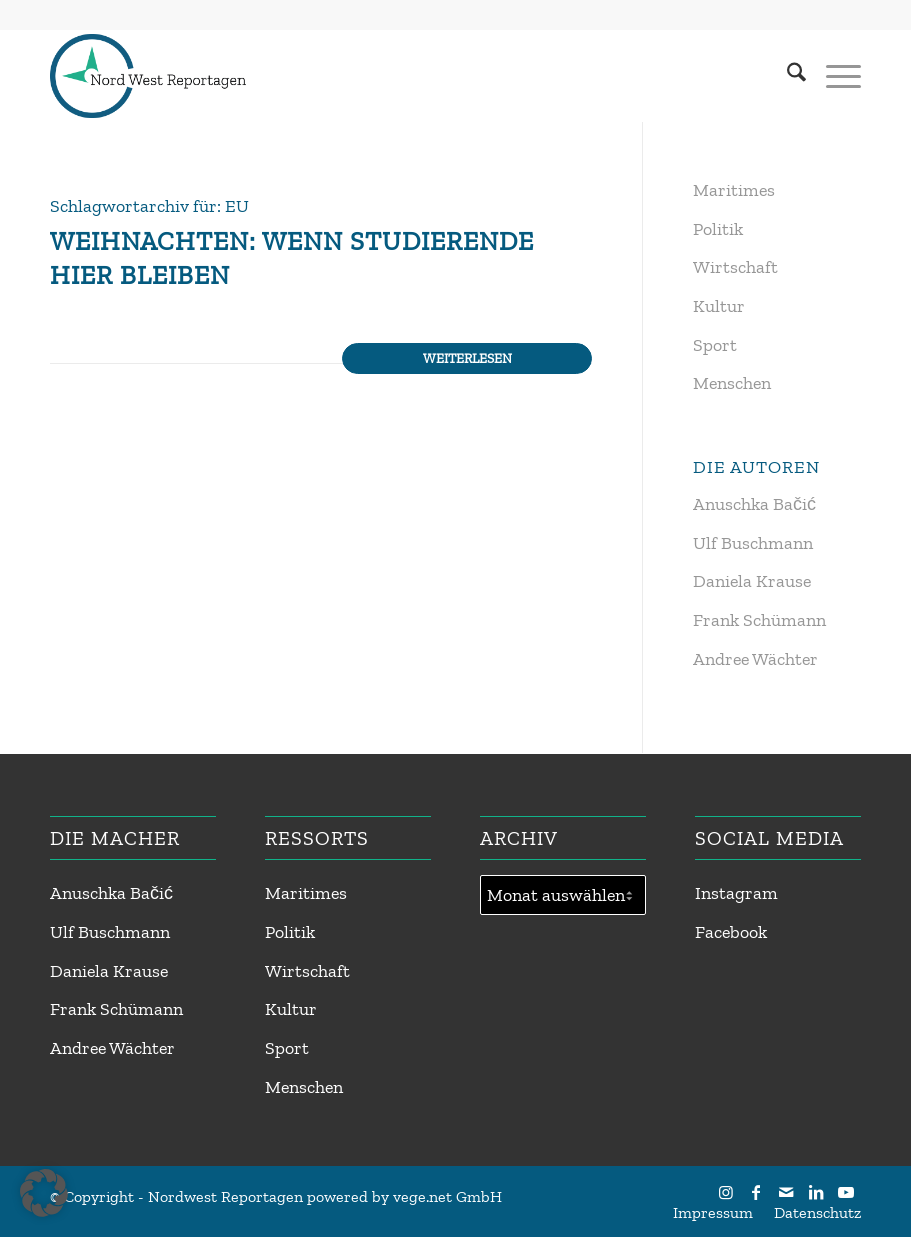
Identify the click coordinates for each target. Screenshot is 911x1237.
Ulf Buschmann (753, 543)
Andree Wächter (755, 659)
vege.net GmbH (447, 1196)
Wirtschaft (735, 267)
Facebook (731, 932)
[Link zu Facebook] (756, 1192)
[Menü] (833, 76)
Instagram (736, 893)
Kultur (719, 306)
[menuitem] (786, 76)
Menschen (732, 383)
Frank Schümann (759, 620)
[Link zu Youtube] (846, 1192)
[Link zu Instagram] (726, 1192)
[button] (44, 1193)
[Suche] (786, 76)
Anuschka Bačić (754, 504)
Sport (715, 345)
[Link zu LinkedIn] (816, 1192)
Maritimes (734, 190)
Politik (718, 229)
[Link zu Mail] (786, 1192)
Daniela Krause (752, 581)
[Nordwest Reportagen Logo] (148, 76)
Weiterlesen (467, 358)
